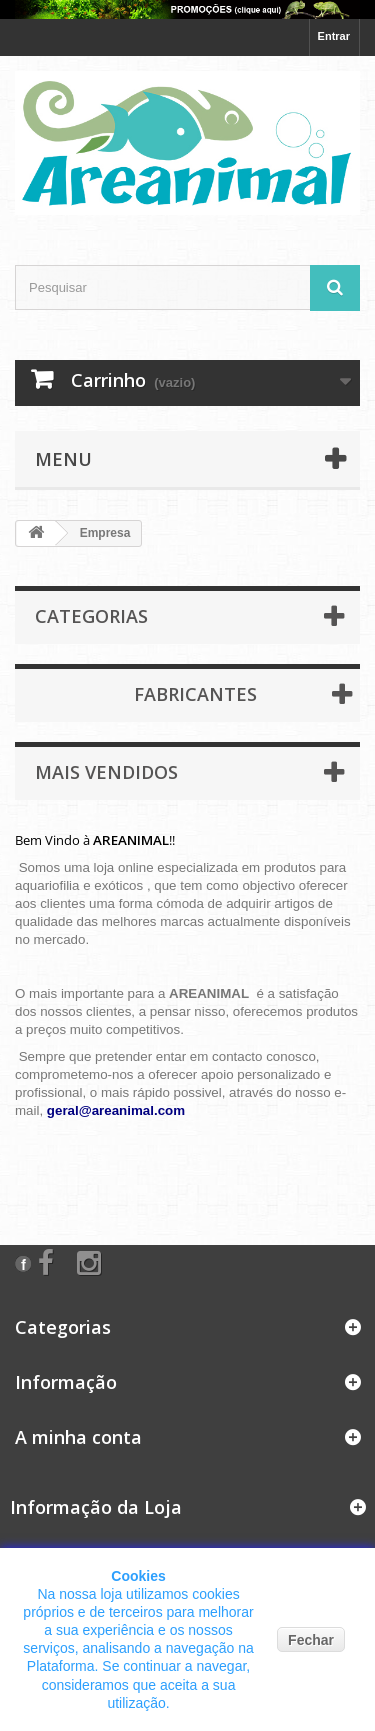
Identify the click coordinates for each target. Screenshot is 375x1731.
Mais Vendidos (106, 772)
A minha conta (78, 1437)
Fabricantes (195, 694)
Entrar (334, 36)
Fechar (311, 1640)
